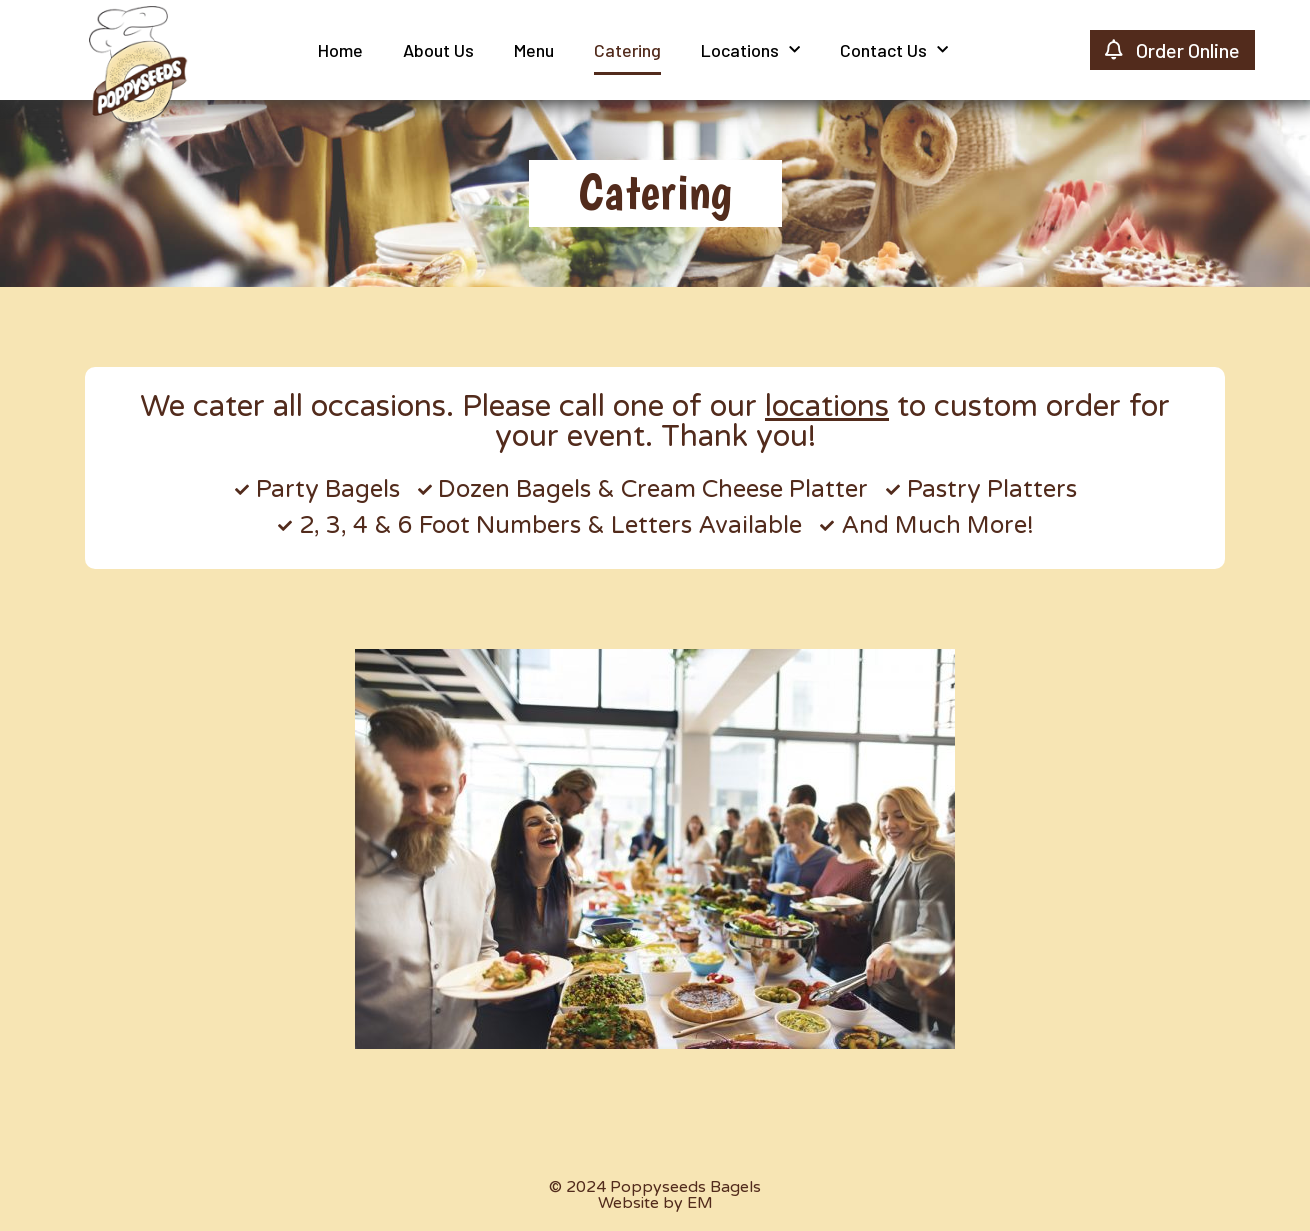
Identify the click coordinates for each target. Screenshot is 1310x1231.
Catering (627, 50)
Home (340, 50)
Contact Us (894, 50)
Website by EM (655, 1203)
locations (827, 406)
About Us (438, 50)
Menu (534, 50)
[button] (655, 193)
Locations (750, 50)
